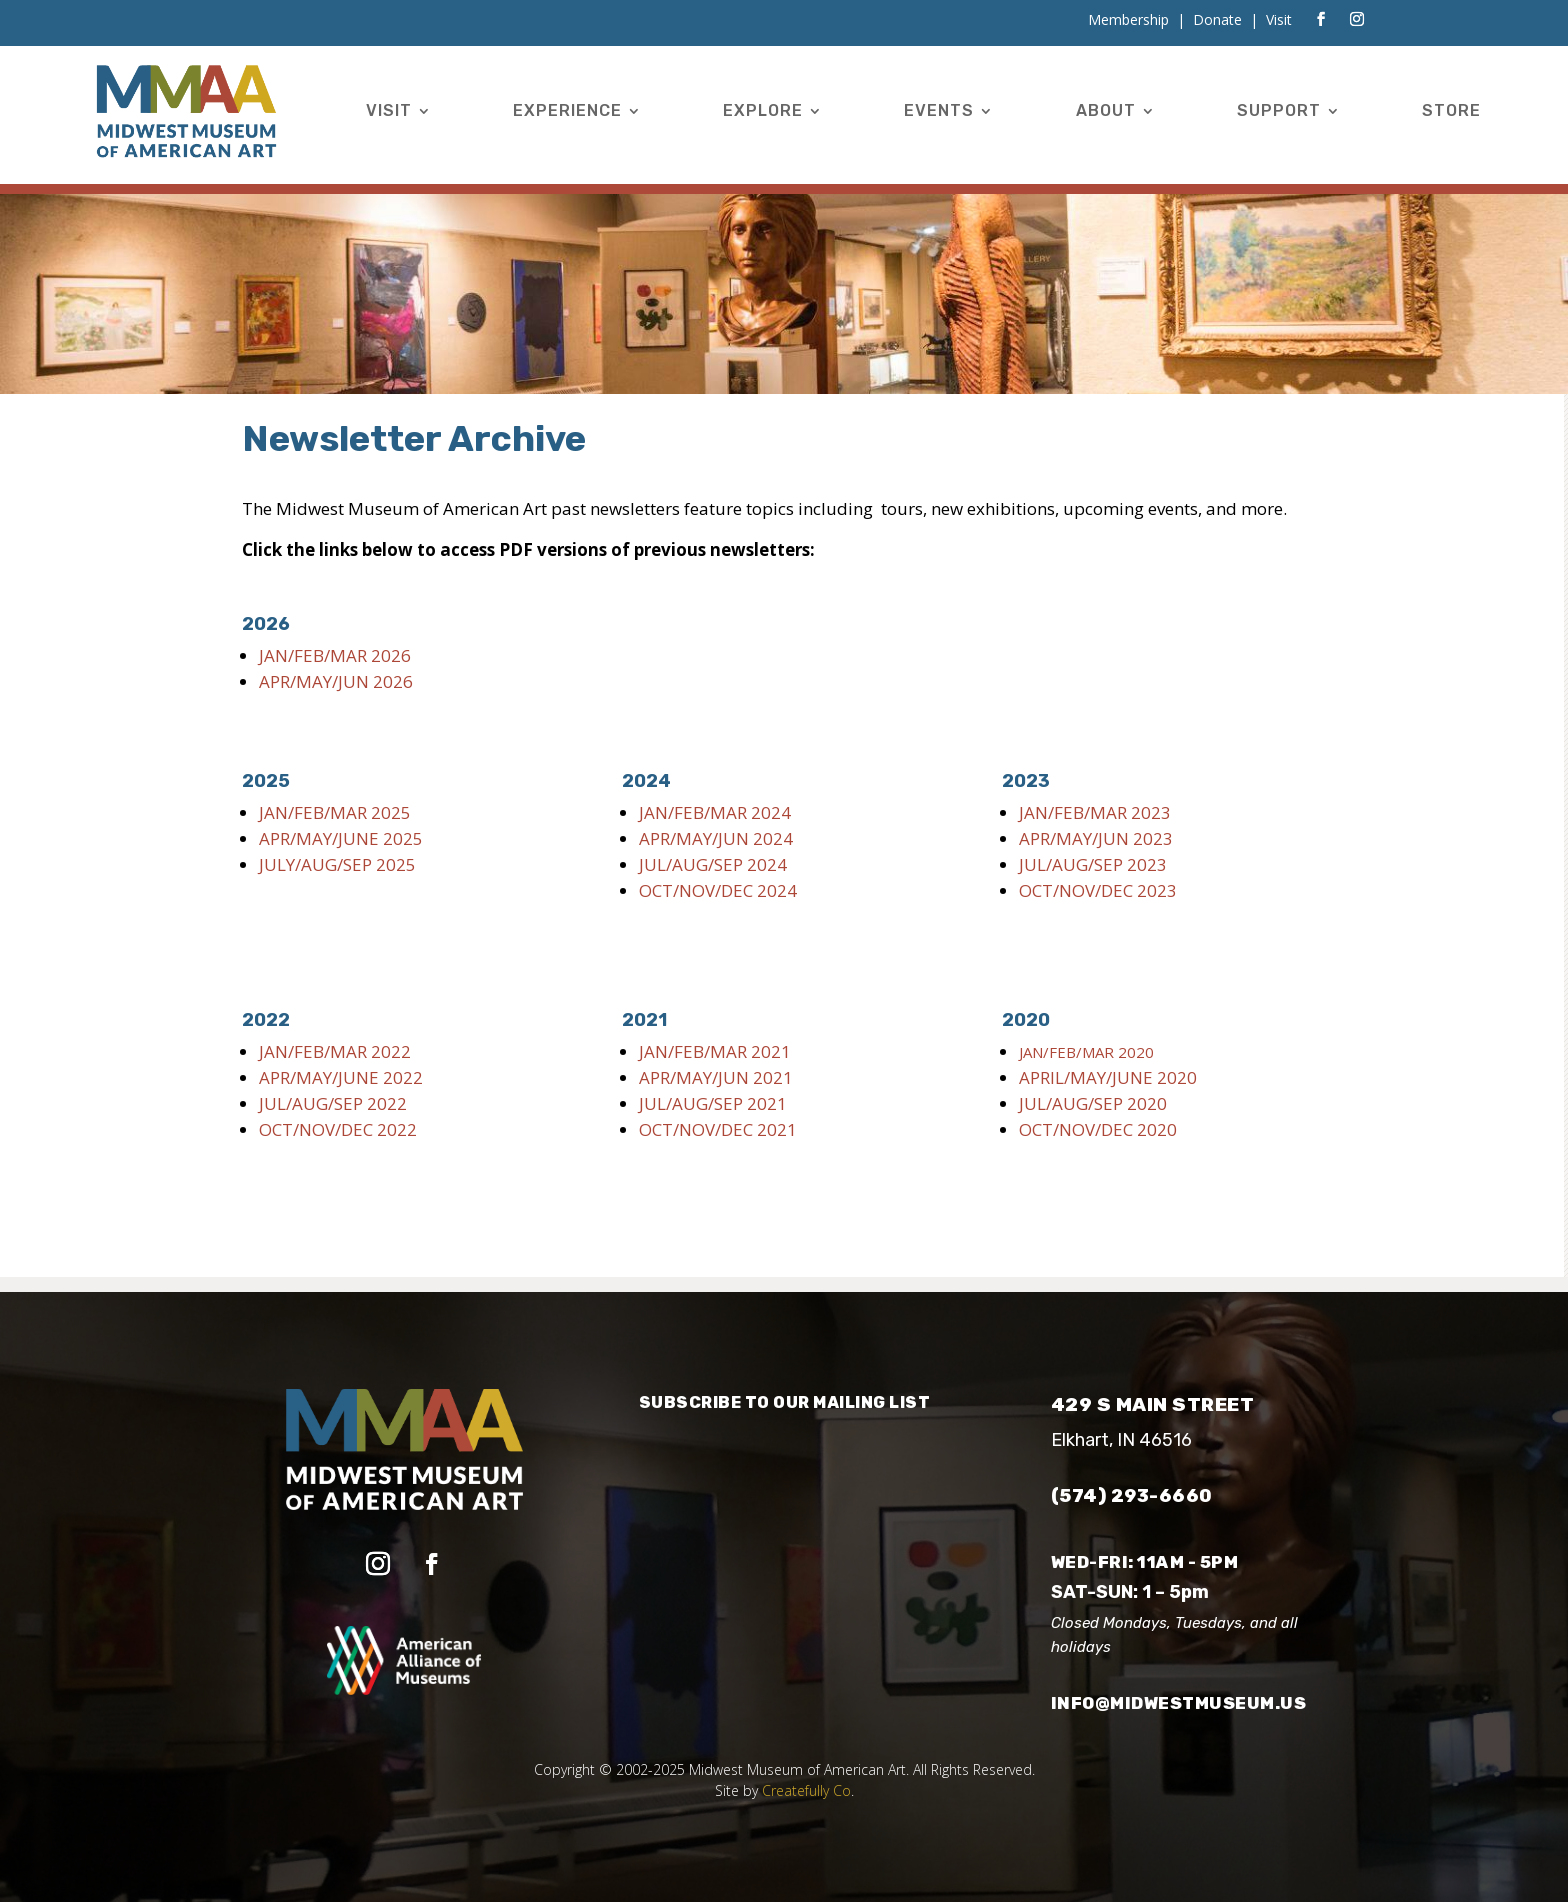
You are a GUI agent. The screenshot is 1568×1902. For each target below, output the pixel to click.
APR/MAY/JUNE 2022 (341, 1077)
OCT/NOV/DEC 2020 (1098, 1129)
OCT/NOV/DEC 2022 (340, 1129)
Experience (567, 110)
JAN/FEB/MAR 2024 (715, 812)
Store (1451, 110)
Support (1279, 110)
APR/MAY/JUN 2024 (716, 838)
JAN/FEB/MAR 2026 (335, 655)
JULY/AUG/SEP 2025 (337, 864)
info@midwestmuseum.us (1179, 1703)
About (1106, 110)
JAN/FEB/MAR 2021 (715, 1051)
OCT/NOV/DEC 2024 (718, 890)
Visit (389, 110)
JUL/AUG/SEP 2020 (1093, 1103)
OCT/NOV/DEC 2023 (1098, 890)
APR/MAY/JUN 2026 (336, 681)
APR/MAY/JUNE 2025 (341, 838)
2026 (266, 624)
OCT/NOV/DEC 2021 (718, 1129)
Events (939, 110)
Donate (1217, 19)
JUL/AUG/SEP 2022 (333, 1103)
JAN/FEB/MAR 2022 (335, 1051)
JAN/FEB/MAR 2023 (1095, 812)
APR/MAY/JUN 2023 (1096, 838)
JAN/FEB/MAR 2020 (1086, 1052)
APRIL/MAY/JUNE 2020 (1108, 1077)
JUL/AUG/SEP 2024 (713, 864)
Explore (763, 110)
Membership (1128, 19)
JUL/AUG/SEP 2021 (713, 1103)
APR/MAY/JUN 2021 (716, 1077)
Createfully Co (806, 1790)
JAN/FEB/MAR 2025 (335, 812)
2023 (1026, 781)
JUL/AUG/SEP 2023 (1093, 864)
